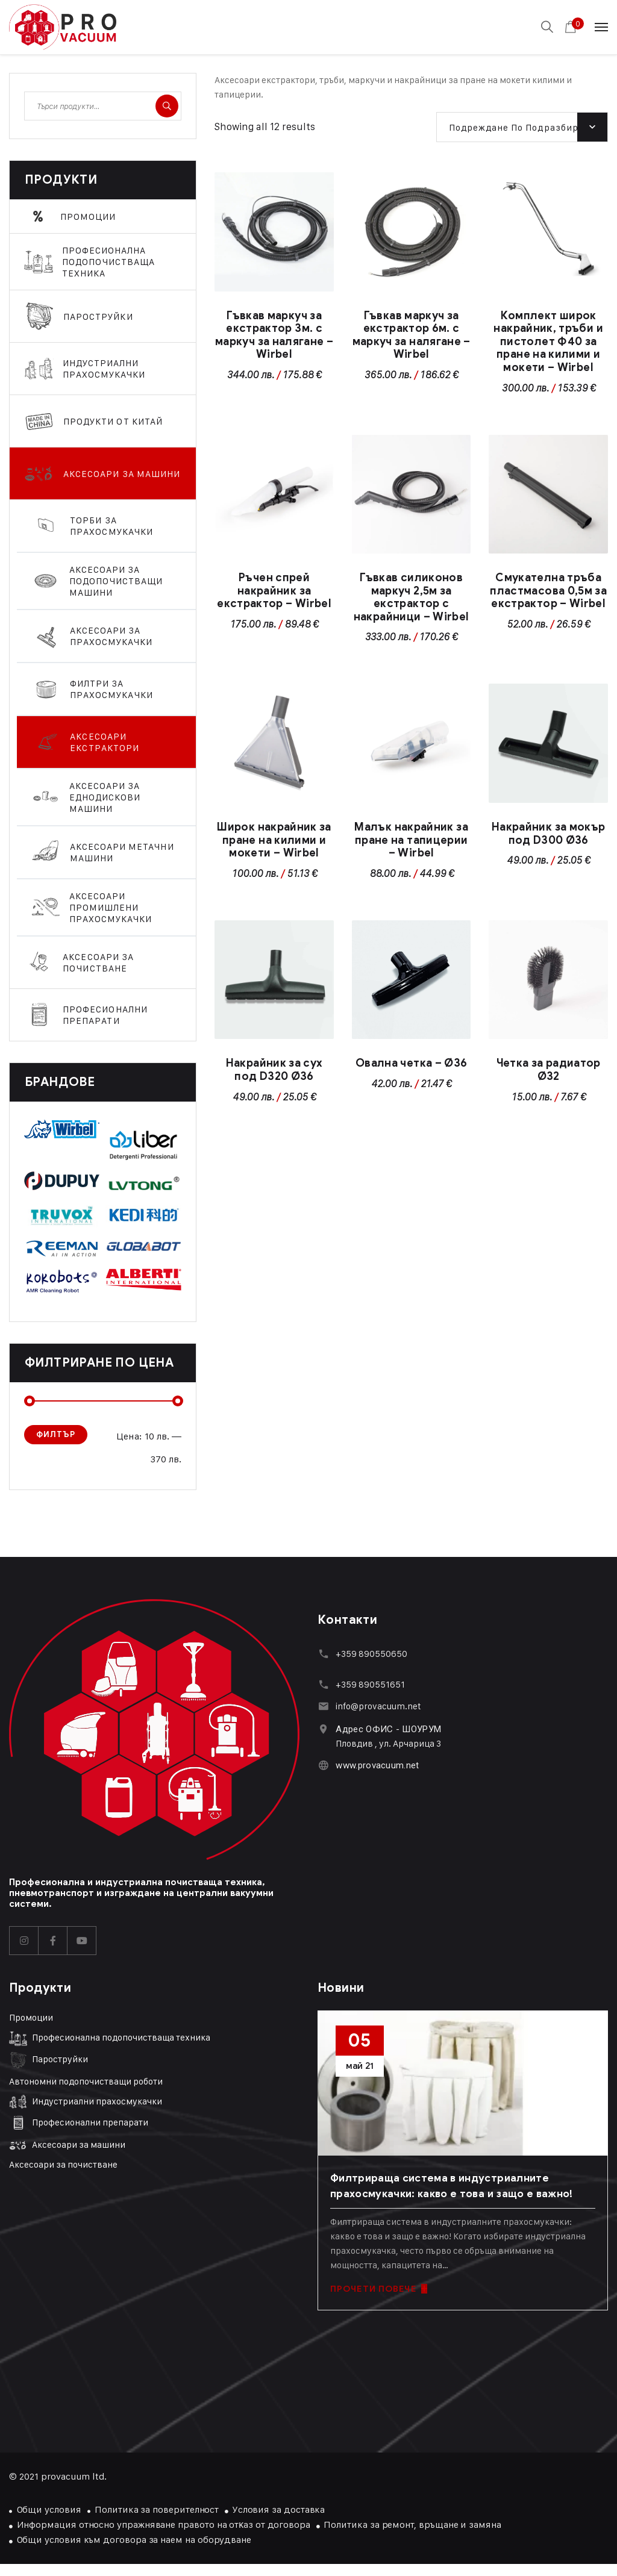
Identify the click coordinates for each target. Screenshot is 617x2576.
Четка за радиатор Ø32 (548, 1069)
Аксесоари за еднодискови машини (105, 797)
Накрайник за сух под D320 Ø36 (274, 1069)
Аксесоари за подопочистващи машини (116, 581)
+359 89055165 (368, 1684)
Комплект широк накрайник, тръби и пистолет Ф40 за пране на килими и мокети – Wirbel (548, 341)
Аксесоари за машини (121, 473)
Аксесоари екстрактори (104, 742)
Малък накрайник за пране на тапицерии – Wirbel (411, 839)
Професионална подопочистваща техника (108, 262)
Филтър (55, 1434)
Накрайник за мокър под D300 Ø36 (548, 833)
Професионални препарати (105, 1014)
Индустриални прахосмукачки (104, 368)
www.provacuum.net (377, 1765)
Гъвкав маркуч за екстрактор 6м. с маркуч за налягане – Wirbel (411, 335)
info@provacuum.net (378, 1706)
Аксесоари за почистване (98, 962)
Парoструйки (98, 316)
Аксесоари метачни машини (122, 852)
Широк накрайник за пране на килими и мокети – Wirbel (274, 839)
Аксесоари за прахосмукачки (111, 636)
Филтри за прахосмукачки (111, 689)
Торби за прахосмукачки (111, 525)
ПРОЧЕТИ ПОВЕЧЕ (378, 2289)
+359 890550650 (371, 1653)
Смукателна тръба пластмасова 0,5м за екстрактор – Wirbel (548, 590)
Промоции (88, 216)
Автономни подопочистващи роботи (86, 2081)
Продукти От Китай (113, 421)
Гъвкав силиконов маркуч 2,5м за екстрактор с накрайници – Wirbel (411, 597)
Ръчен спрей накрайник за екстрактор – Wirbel (274, 590)
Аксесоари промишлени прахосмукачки (110, 907)
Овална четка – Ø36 (411, 1063)
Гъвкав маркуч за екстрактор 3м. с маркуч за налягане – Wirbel (274, 335)
